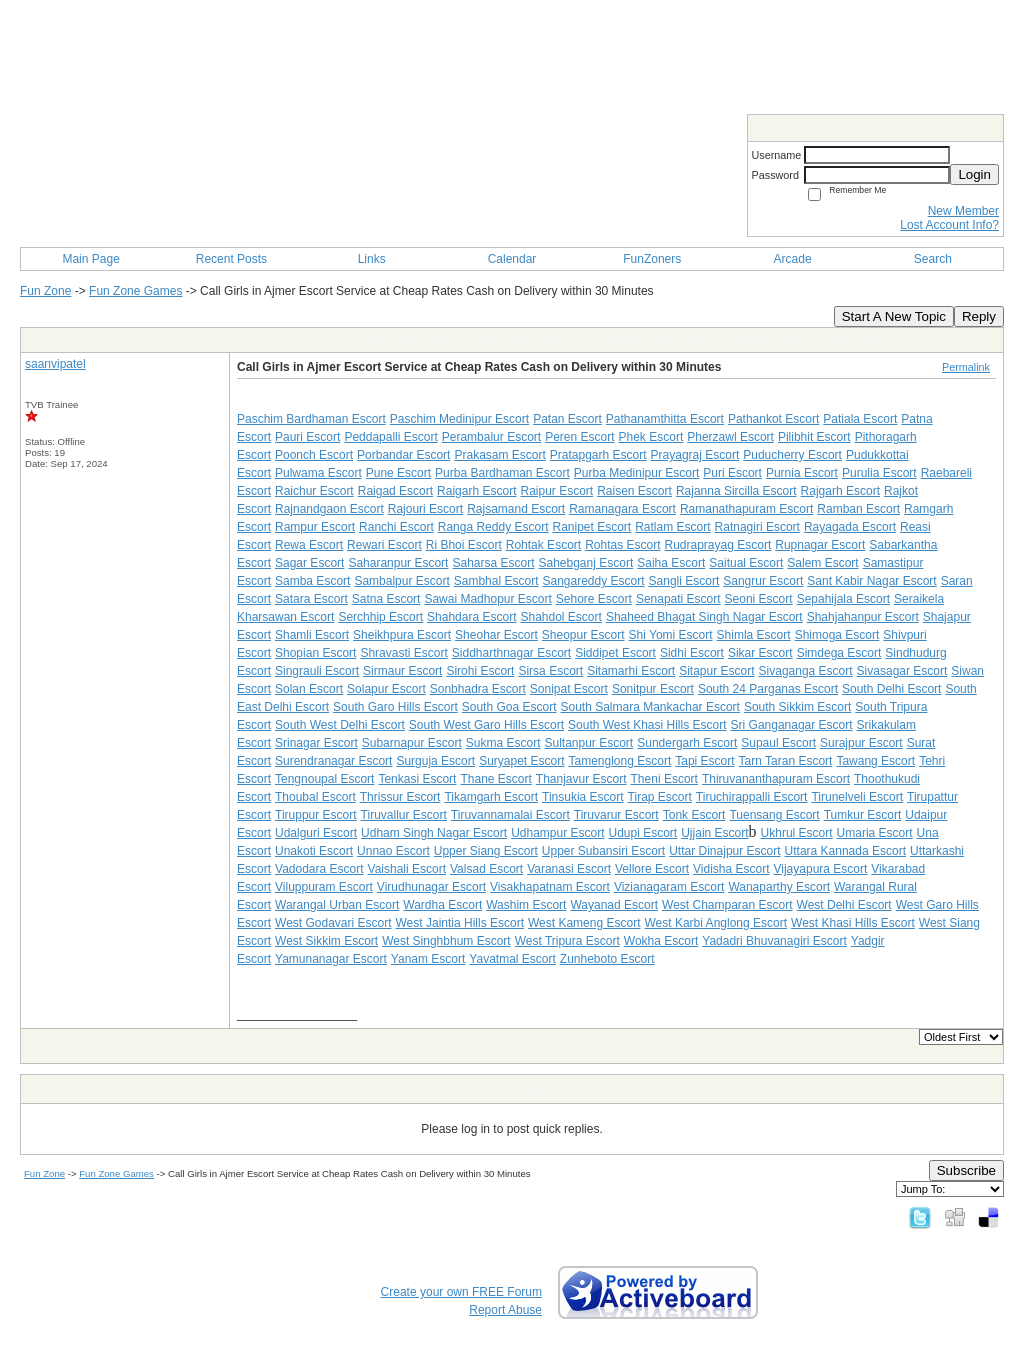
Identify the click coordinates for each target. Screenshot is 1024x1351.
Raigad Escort (395, 491)
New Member (963, 211)
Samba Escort (312, 581)
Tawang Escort (875, 761)
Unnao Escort (393, 851)
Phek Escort (651, 437)
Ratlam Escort (672, 527)
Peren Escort (579, 437)
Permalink (966, 367)
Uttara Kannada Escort (845, 851)
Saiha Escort (671, 563)
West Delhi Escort (844, 905)
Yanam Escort (428, 959)
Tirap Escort (660, 797)
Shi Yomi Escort (671, 635)
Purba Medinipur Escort (636, 473)
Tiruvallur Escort (404, 815)
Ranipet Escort (591, 527)
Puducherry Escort (792, 455)
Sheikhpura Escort (402, 635)
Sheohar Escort (496, 635)
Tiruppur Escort (316, 815)
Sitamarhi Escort (631, 671)
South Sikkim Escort (797, 707)
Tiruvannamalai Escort (510, 815)
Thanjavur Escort (581, 779)
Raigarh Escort (476, 491)
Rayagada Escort (850, 527)
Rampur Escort (315, 527)
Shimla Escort (754, 635)
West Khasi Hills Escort (853, 923)
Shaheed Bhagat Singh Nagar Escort (704, 617)
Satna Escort (386, 599)
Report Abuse (505, 1310)
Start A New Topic (894, 316)
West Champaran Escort (727, 905)
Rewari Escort (384, 545)
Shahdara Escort (471, 617)
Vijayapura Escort (821, 869)
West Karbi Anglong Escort (715, 923)
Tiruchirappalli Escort (752, 797)
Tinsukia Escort (583, 797)
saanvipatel (55, 364)
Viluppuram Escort (324, 887)
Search (933, 259)
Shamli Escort (312, 635)
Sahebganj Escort (586, 563)
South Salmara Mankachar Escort (649, 707)
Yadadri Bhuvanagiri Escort (774, 941)
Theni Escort (664, 779)
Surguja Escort (435, 761)
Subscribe (966, 1170)
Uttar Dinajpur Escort (724, 851)
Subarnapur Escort (412, 743)
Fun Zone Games (135, 291)
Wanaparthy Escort (779, 887)
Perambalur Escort (491, 437)
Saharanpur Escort (398, 563)
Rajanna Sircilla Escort (736, 491)
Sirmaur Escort (402, 671)
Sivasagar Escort (902, 671)
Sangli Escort (684, 581)
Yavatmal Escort (512, 959)
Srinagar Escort (316, 743)
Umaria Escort (875, 833)
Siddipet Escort (615, 653)
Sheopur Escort (583, 635)
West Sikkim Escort (326, 941)
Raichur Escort (314, 491)
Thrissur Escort (400, 797)
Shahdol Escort (560, 617)
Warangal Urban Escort (337, 905)
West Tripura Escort (567, 941)
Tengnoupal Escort (324, 779)
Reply (979, 316)
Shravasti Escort (403, 653)
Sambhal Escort (496, 581)
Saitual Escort (746, 563)
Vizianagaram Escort (669, 887)
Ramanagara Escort (622, 509)
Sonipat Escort (569, 689)
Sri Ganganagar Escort (792, 725)
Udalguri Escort (316, 833)
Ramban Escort (858, 509)
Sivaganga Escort (806, 671)
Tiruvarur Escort (616, 815)
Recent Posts (231, 259)
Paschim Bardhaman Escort (311, 419)
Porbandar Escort (403, 455)
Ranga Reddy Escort (493, 527)
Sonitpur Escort (653, 689)
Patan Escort (567, 419)
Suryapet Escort (521, 761)
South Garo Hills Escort (395, 707)
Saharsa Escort (493, 563)
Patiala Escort (860, 419)
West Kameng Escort (584, 923)
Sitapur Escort (716, 671)
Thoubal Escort (315, 797)
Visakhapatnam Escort (550, 887)
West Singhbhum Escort (446, 941)
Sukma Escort (503, 743)
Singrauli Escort (317, 671)
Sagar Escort (309, 563)
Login (974, 174)
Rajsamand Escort (516, 509)
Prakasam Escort (499, 455)
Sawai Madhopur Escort (487, 599)
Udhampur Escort (557, 833)
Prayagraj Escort (695, 455)
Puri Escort (732, 473)
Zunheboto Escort (607, 959)
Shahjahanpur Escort (863, 617)
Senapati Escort (678, 599)
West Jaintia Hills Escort (460, 923)
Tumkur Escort (863, 815)
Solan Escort (309, 689)
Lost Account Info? (949, 225)
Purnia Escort (802, 473)
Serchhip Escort (380, 617)
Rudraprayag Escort (718, 545)
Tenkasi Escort (417, 779)
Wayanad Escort (614, 905)
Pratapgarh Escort (598, 455)
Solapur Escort (386, 689)
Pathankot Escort (773, 419)
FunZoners (652, 259)
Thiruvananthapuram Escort (776, 779)
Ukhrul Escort (797, 833)
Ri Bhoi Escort (464, 545)
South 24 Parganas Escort (768, 689)
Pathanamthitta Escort (665, 419)
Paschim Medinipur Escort (459, 419)
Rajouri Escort (425, 509)
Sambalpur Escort (401, 581)
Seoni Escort (759, 599)
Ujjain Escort (714, 833)
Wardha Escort (442, 905)
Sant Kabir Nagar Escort (871, 581)
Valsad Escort (486, 869)
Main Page (90, 259)
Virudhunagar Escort (431, 887)
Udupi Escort (643, 833)
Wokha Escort (661, 941)
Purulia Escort (879, 473)
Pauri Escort (307, 437)
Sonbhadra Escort (478, 689)
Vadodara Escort (319, 869)
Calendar (512, 259)
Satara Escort (311, 599)
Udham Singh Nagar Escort (434, 833)
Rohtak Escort (543, 545)
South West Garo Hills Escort (486, 725)
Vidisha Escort (731, 869)
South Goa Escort (509, 707)
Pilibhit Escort (814, 437)
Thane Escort (495, 779)
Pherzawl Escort (730, 437)
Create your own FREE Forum (461, 1292)
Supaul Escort (778, 743)
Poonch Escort (314, 455)
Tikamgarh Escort (491, 797)
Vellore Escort (652, 869)
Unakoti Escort (314, 851)
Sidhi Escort (692, 653)
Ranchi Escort (396, 527)
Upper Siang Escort (486, 851)
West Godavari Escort (333, 923)
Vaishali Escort (407, 869)
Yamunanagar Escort (331, 959)
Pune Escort (398, 473)
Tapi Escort (704, 761)
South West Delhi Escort (340, 725)
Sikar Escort (760, 653)
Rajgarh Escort (840, 491)
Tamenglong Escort (620, 761)
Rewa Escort (309, 545)
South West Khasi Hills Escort (647, 725)
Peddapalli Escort (390, 437)
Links (372, 259)
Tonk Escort (694, 815)
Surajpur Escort (861, 743)
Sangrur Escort (763, 581)
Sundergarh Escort (687, 743)
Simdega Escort (839, 653)
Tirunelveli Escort (857, 797)
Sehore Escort (594, 599)
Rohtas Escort (622, 545)
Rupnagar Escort (820, 545)
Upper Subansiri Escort (603, 851)
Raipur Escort (556, 491)
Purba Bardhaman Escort (502, 473)
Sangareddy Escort (593, 581)
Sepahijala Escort (843, 599)
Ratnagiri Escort (757, 527)
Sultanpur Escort (588, 743)
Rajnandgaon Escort (329, 509)
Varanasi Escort (569, 869)
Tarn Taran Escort (786, 761)
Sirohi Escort (480, 671)
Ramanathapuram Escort (746, 509)
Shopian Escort (315, 653)
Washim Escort (526, 905)
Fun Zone (45, 291)
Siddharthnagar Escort (511, 653)
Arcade (793, 259)
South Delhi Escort (891, 689)
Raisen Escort (634, 491)
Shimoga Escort (837, 635)
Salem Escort (822, 563)
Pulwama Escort (318, 473)
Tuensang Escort (774, 815)
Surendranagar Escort (333, 761)
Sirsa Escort (550, 671)
